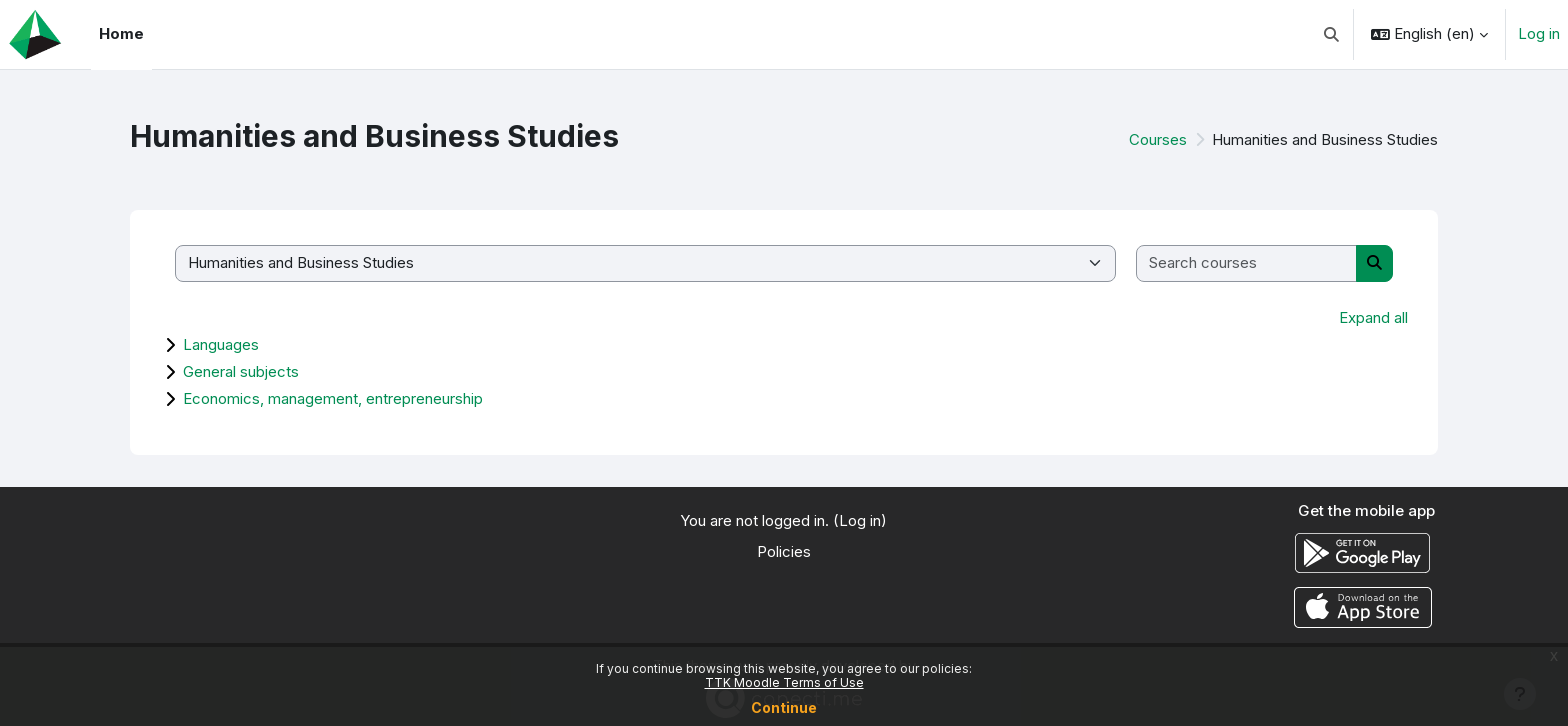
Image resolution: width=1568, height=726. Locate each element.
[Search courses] (1247, 263)
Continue (784, 707)
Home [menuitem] (121, 33)
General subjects (241, 371)
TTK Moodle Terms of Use (784, 682)
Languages (221, 344)
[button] (1332, 34)
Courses (1158, 139)
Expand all (1373, 317)
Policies (784, 551)
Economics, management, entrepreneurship (333, 398)
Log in (1539, 33)
